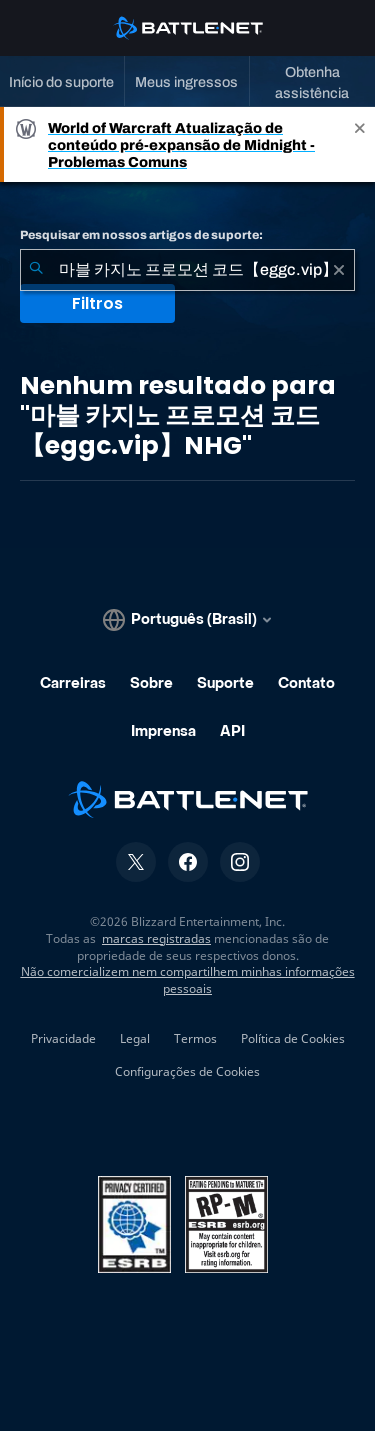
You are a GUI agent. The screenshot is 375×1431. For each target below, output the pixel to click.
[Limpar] (339, 270)
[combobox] (187, 270)
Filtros (97, 303)
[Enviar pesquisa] (36, 270)
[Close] (360, 144)
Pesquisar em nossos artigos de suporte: (141, 235)
